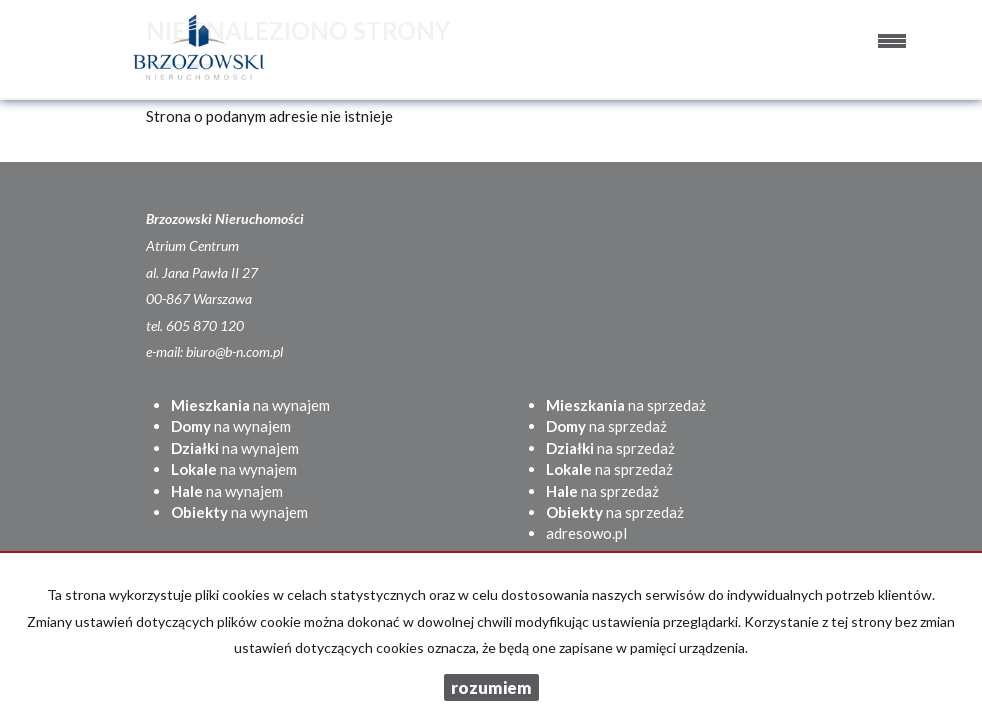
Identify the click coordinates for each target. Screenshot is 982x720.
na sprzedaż (626, 405)
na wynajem (250, 405)
